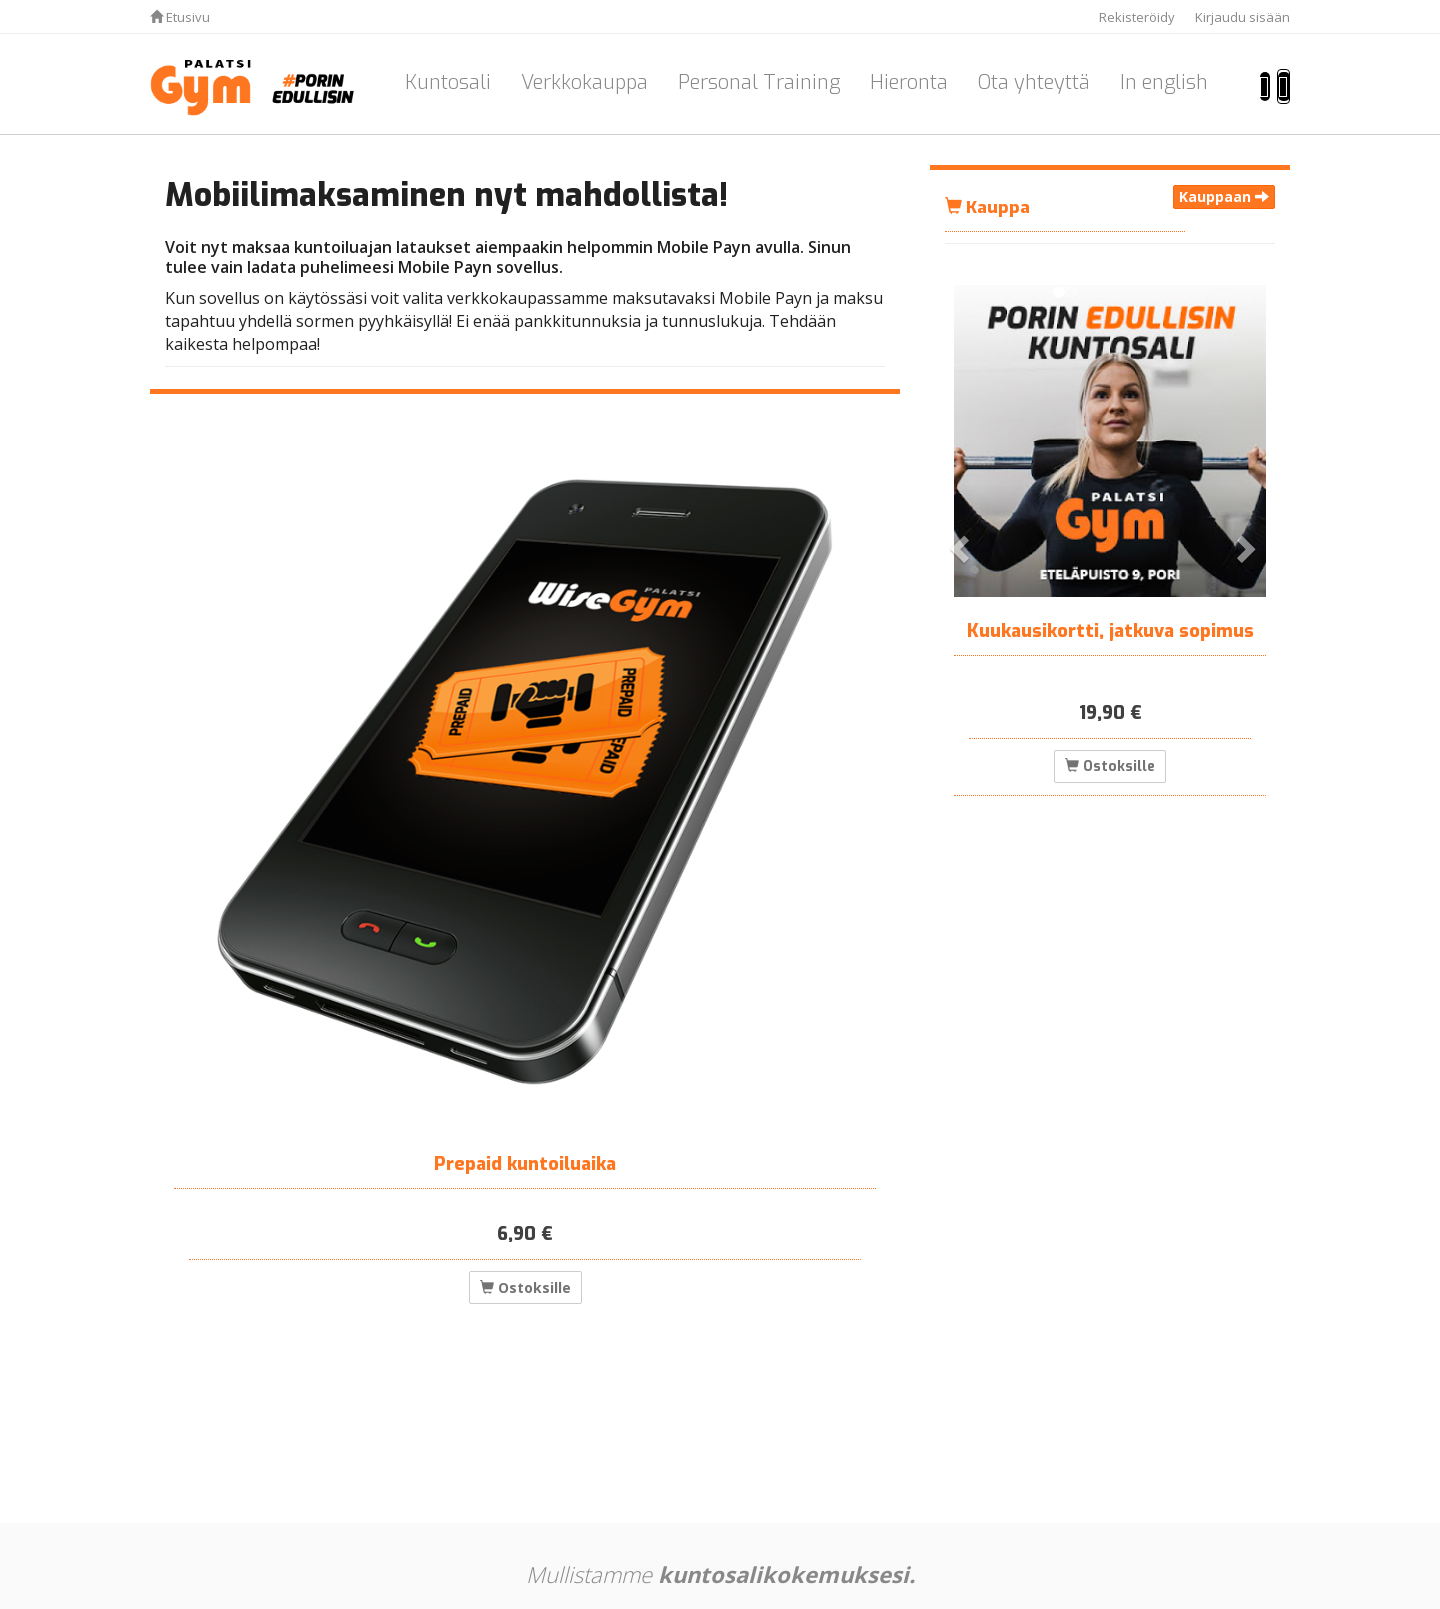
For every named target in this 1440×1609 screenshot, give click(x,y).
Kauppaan (1224, 196)
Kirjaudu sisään (1242, 17)
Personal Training (759, 82)
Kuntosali (448, 82)
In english (1164, 82)
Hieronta (909, 82)
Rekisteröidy (1137, 17)
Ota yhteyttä (1034, 82)
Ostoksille (525, 1287)
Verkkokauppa (584, 82)
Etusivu (180, 17)
